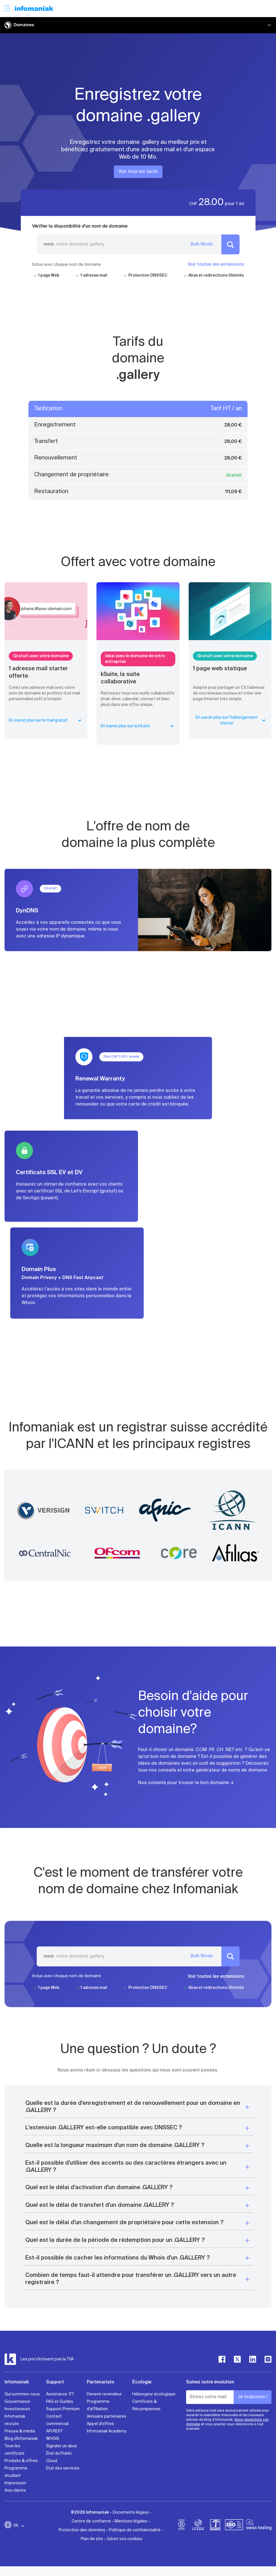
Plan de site (92, 2539)
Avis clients (15, 2491)
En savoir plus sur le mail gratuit (46, 720)
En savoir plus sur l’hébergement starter (231, 720)
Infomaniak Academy (106, 2431)
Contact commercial (57, 2420)
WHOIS (52, 2439)
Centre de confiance (91, 2521)
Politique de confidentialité (134, 2530)
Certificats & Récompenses (146, 2405)
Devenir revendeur (104, 2394)
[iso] (234, 2525)
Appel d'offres (100, 2424)
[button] (138, 2107)
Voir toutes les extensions (216, 264)
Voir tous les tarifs (138, 171)
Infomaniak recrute (15, 2420)
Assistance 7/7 (60, 2394)
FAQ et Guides (59, 2402)
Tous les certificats (14, 2450)
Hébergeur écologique (154, 2394)
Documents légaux (131, 2512)
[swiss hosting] (258, 2525)
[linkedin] (252, 2359)
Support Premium (63, 2409)
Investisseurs (17, 2409)
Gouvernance (17, 2402)
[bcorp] (181, 2525)
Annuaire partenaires (106, 2416)
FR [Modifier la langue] (19, 2526)
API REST (54, 2431)
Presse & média (20, 2431)
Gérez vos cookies (124, 2539)
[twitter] (237, 2359)
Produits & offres (21, 2461)
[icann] (198, 2525)
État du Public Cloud (59, 2457)
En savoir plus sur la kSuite (138, 726)
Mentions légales (131, 2521)
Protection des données (82, 2530)
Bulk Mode (202, 244)
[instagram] (268, 2359)
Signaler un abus (61, 2446)
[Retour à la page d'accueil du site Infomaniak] (34, 8)
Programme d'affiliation (98, 2405)
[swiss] (215, 2525)
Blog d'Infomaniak (21, 2439)
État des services (62, 2468)
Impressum (15, 2483)
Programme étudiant (16, 2472)
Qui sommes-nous (22, 2394)
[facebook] (222, 2359)
